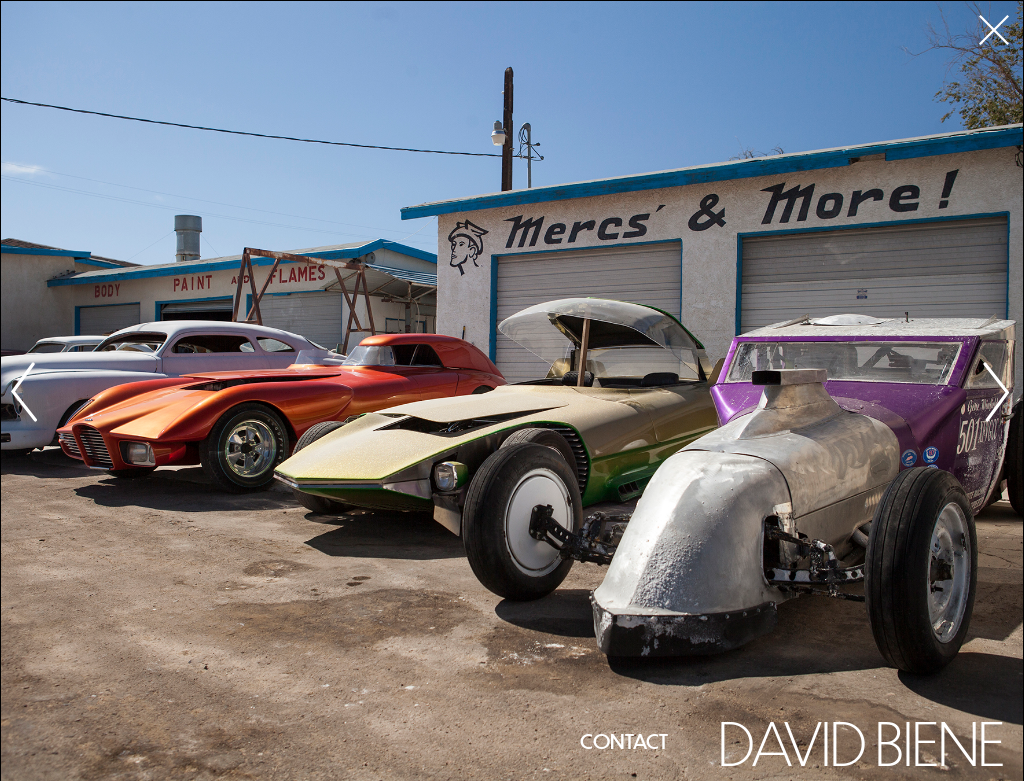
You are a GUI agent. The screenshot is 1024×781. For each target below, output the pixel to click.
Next (998, 392)
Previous (26, 392)
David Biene (861, 740)
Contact (624, 740)
